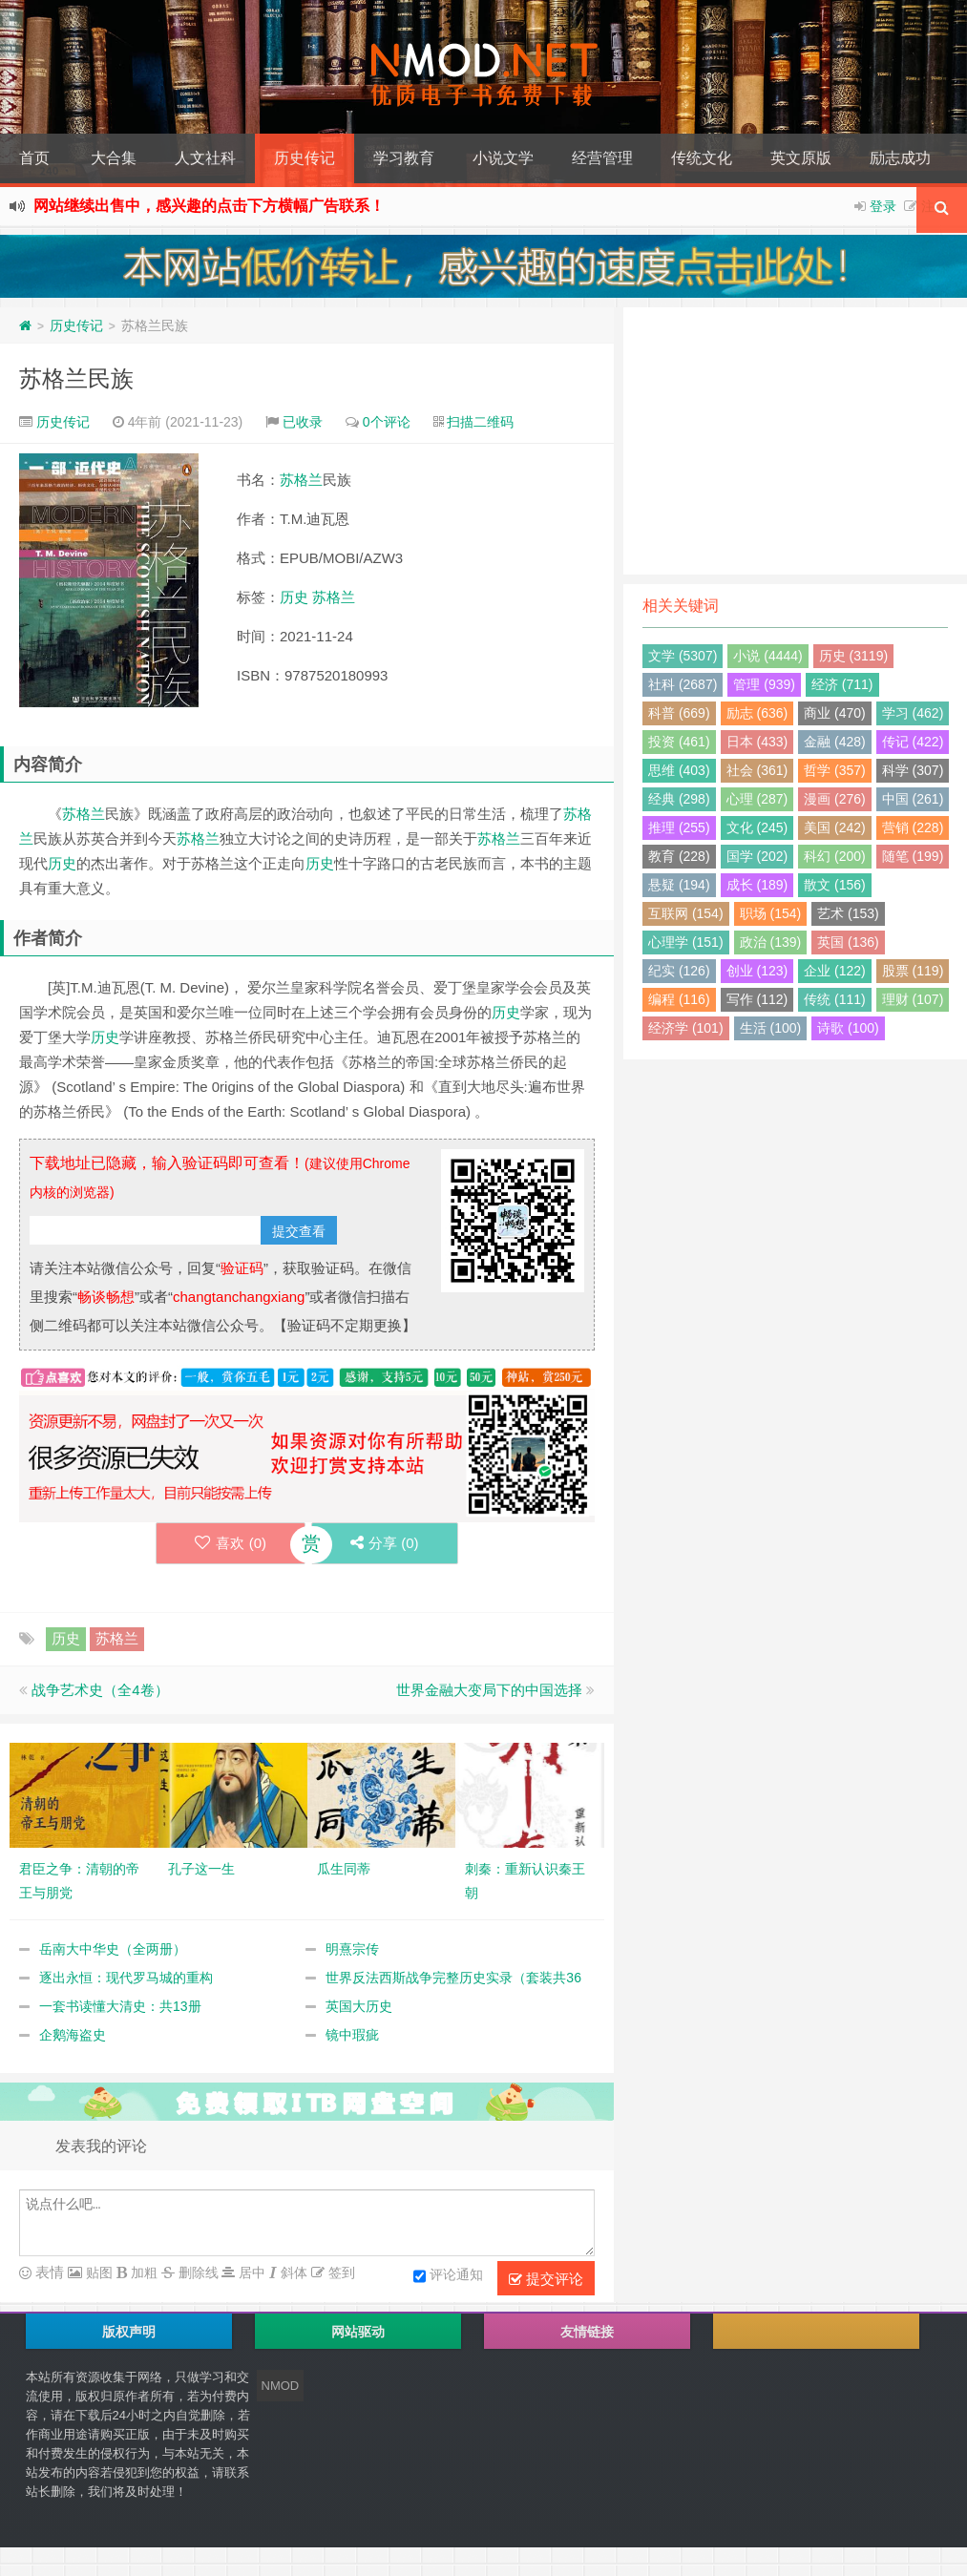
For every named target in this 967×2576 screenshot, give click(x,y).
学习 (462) (913, 713)
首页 (34, 158)
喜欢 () (230, 1543)
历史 (294, 597)
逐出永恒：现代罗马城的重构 (126, 1977)
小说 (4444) (767, 655)
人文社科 (205, 158)
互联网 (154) (686, 913)
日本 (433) (757, 741)
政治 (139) (771, 942)
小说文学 (503, 158)
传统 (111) (835, 999)
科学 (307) (913, 770)
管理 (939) (764, 684)
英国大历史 (359, 2006)
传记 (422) (913, 741)
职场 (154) (771, 913)
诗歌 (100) (848, 1028)
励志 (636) (757, 713)
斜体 (292, 2272)
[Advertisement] (795, 441)
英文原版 (800, 158)
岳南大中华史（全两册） (112, 1949)
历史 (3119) (853, 655)
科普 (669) (679, 713)
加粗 (142, 2272)
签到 (340, 2272)
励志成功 (900, 158)
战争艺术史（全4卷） (100, 1690)
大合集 (114, 158)
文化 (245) (757, 827)
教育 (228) (679, 856)
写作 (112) (757, 999)
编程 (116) (679, 999)
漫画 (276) (835, 798)
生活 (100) (771, 1028)
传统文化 (701, 158)
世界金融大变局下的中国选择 (489, 1690)
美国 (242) (835, 827)
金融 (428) (835, 741)
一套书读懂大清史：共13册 (120, 2006)
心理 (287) (757, 798)
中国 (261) (913, 798)
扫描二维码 (480, 421)
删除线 (197, 2272)
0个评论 (386, 421)
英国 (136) (848, 942)
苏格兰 (301, 479)
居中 (250, 2272)
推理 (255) (679, 827)
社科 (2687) (682, 684)
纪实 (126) (679, 970)
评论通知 (448, 2276)
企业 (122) (835, 970)
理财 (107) (913, 999)
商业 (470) (835, 713)
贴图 (97, 2272)
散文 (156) (835, 884)
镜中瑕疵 (352, 2034)
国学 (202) (757, 856)
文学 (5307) (682, 655)
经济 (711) (842, 684)
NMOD (281, 2385)
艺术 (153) (848, 913)
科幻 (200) (835, 856)
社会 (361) (757, 770)
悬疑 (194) (679, 884)
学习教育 (403, 158)
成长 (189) (757, 884)
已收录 (303, 421)
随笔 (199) (913, 856)
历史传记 (304, 158)
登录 (883, 206)
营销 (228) (913, 827)
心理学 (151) (686, 942)
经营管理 (602, 158)
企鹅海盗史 (72, 2034)
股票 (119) (913, 970)
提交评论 (546, 2279)
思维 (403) (679, 770)
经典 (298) (679, 798)
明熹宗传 (352, 1949)
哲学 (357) (835, 770)
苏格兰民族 (76, 378)
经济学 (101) (686, 1028)
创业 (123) (757, 970)
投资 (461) (679, 741)
